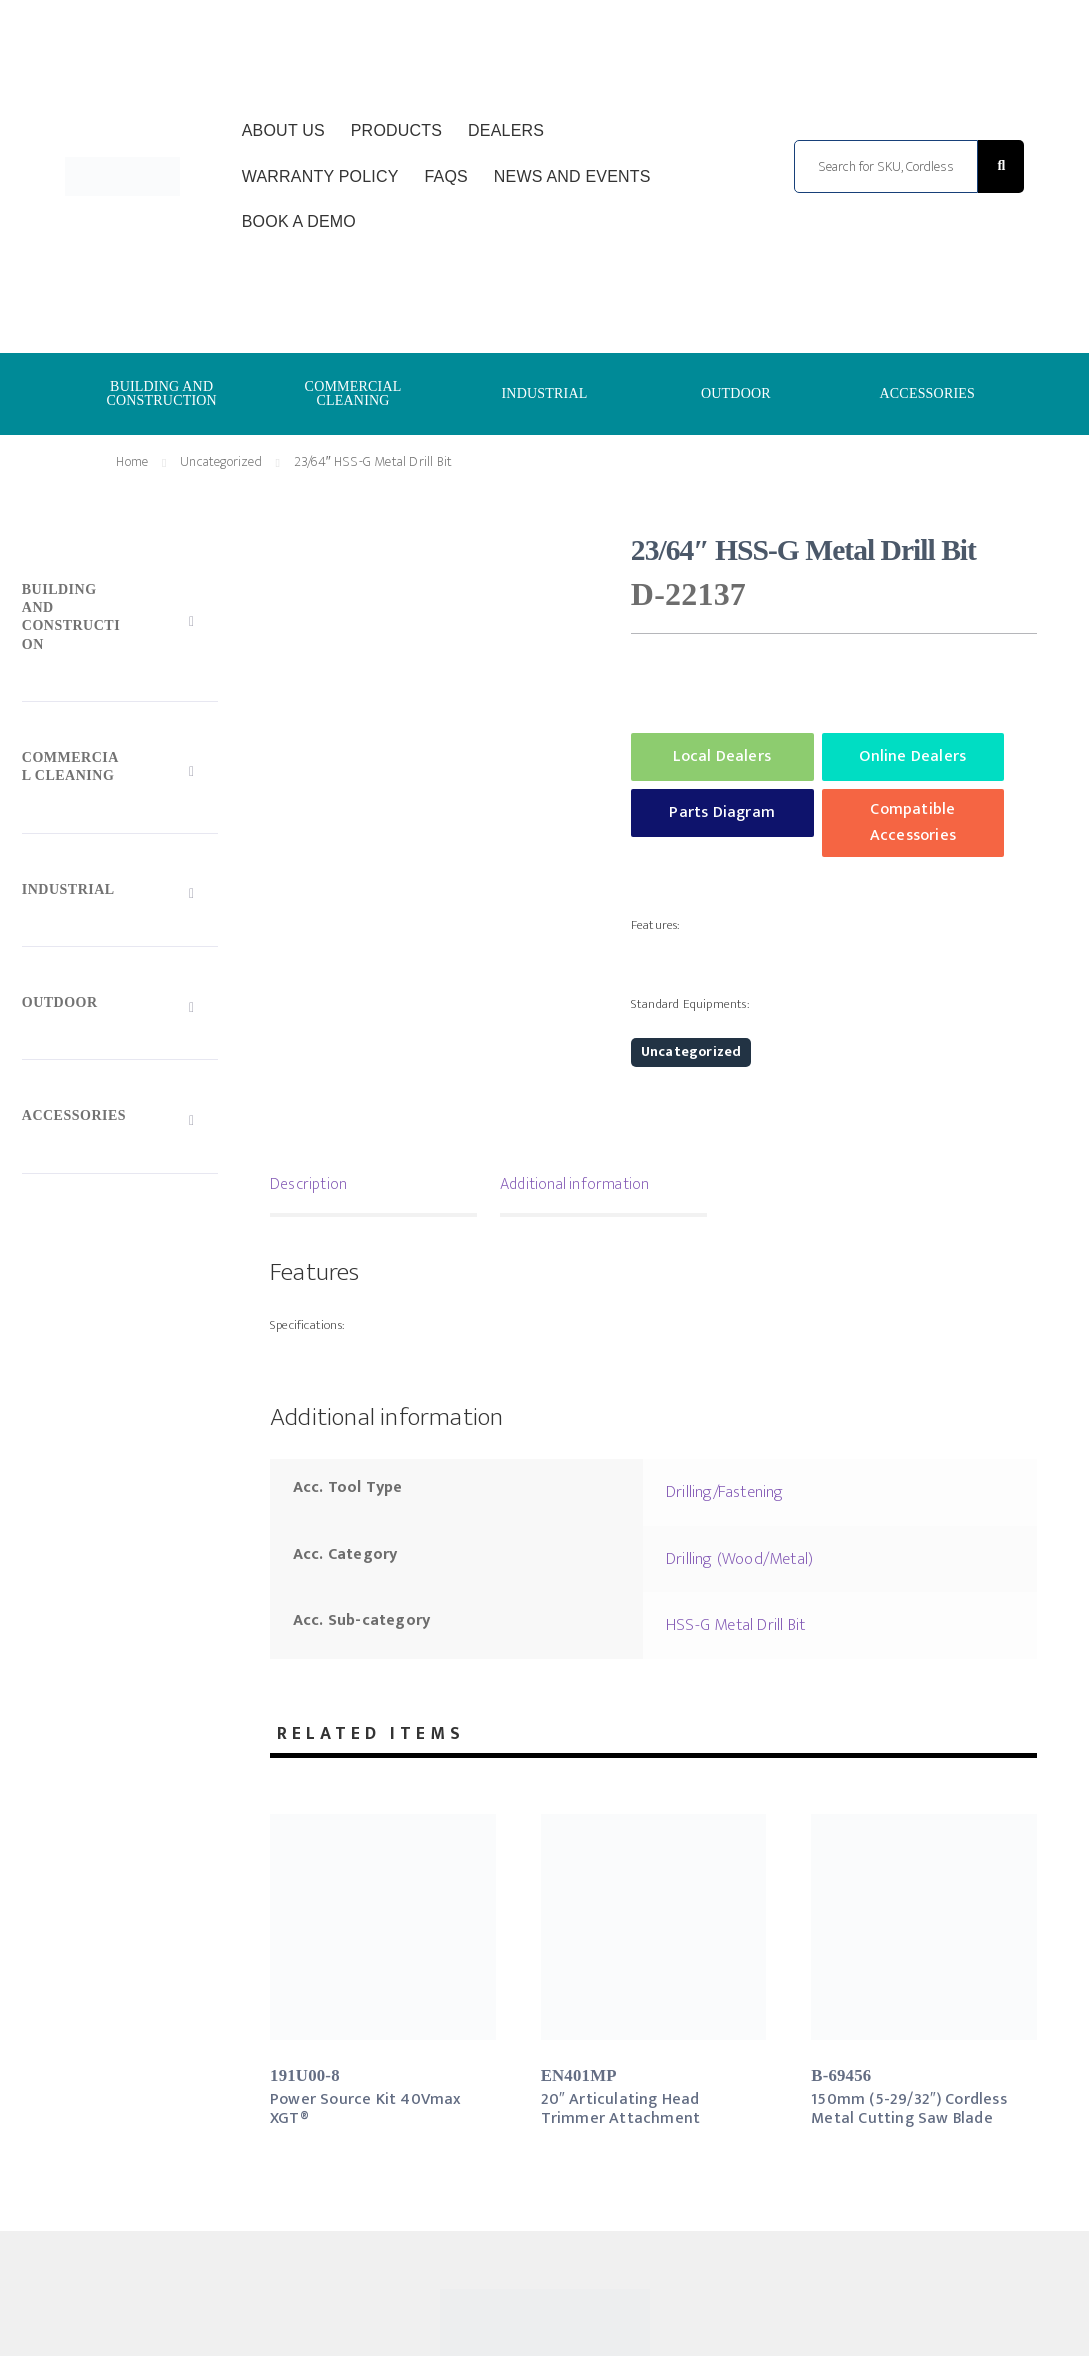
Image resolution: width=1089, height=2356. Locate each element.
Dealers (506, 130)
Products (396, 130)
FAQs (445, 176)
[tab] (373, 1187)
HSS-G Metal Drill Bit (735, 1625)
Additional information (574, 1184)
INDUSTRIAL (544, 393)
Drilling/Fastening (725, 1492)
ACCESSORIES (928, 393)
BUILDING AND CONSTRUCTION (161, 393)
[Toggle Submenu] (120, 621)
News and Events (572, 176)
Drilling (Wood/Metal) (739, 1559)
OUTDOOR (736, 393)
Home (132, 461)
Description (308, 1184)
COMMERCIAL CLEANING (353, 393)
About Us (283, 130)
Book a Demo (299, 221)
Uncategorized (221, 461)
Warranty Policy (320, 176)
